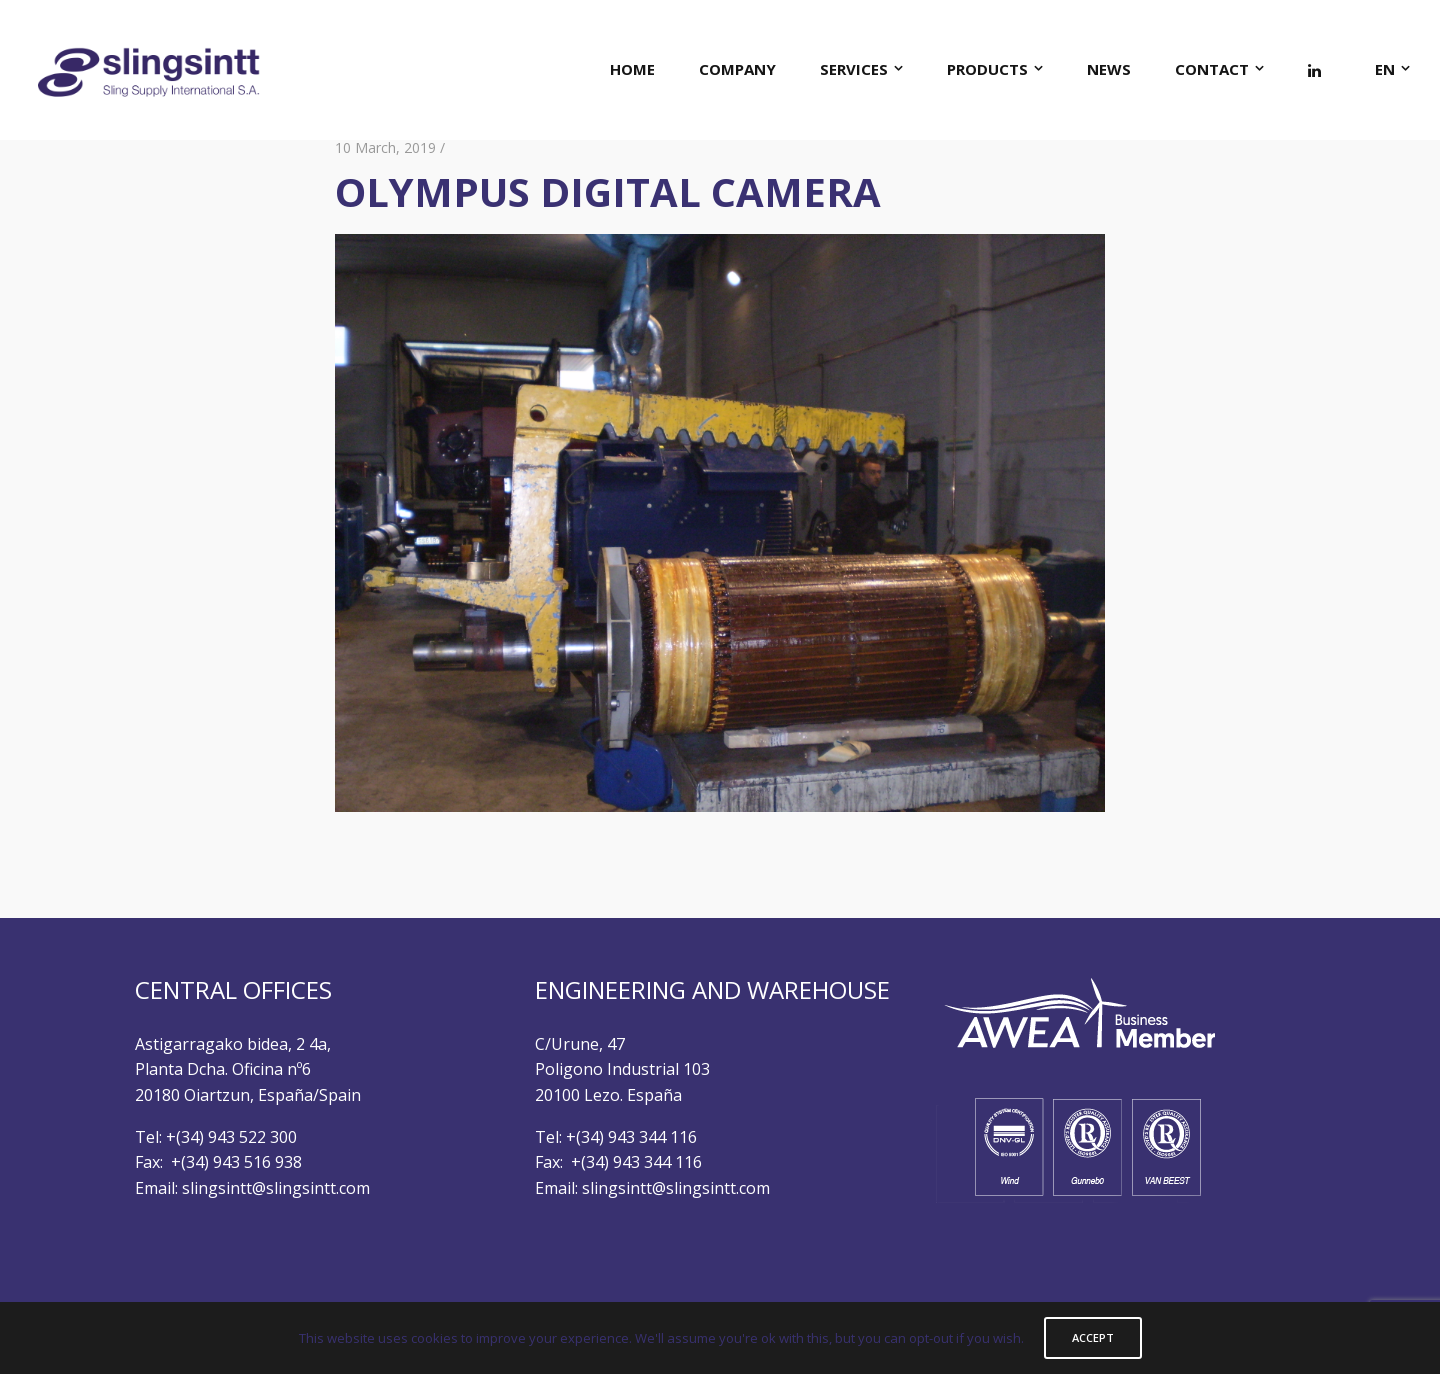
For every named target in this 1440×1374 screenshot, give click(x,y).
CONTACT (1212, 69)
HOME (632, 69)
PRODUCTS (987, 69)
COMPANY (737, 69)
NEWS (1109, 69)
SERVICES (854, 69)
